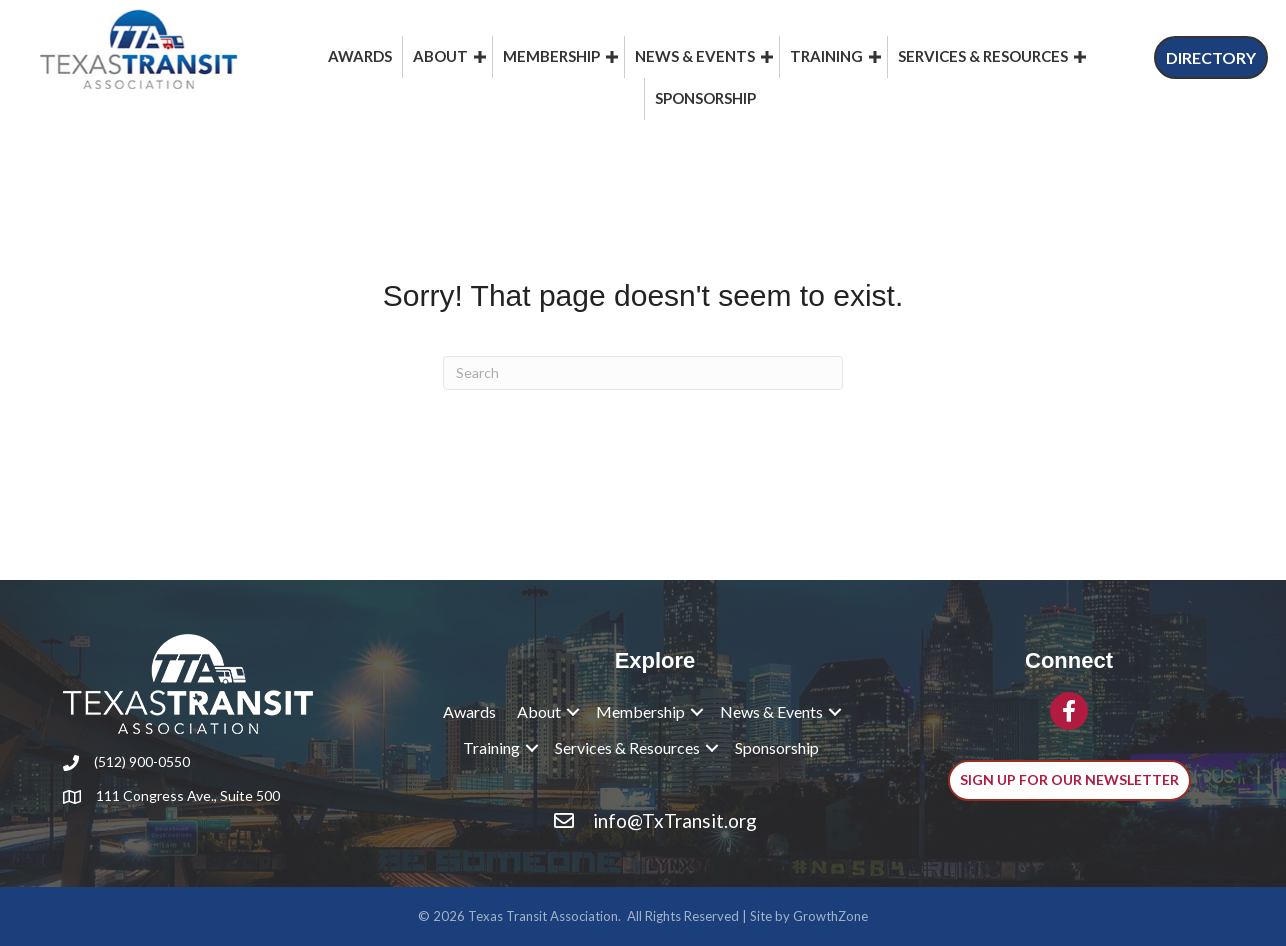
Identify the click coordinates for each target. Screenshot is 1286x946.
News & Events (695, 56)
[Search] (643, 373)
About (440, 56)
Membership (551, 56)
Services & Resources (983, 56)
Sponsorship (705, 98)
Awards (360, 56)
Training (826, 56)
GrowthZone (830, 916)
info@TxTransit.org (675, 820)
